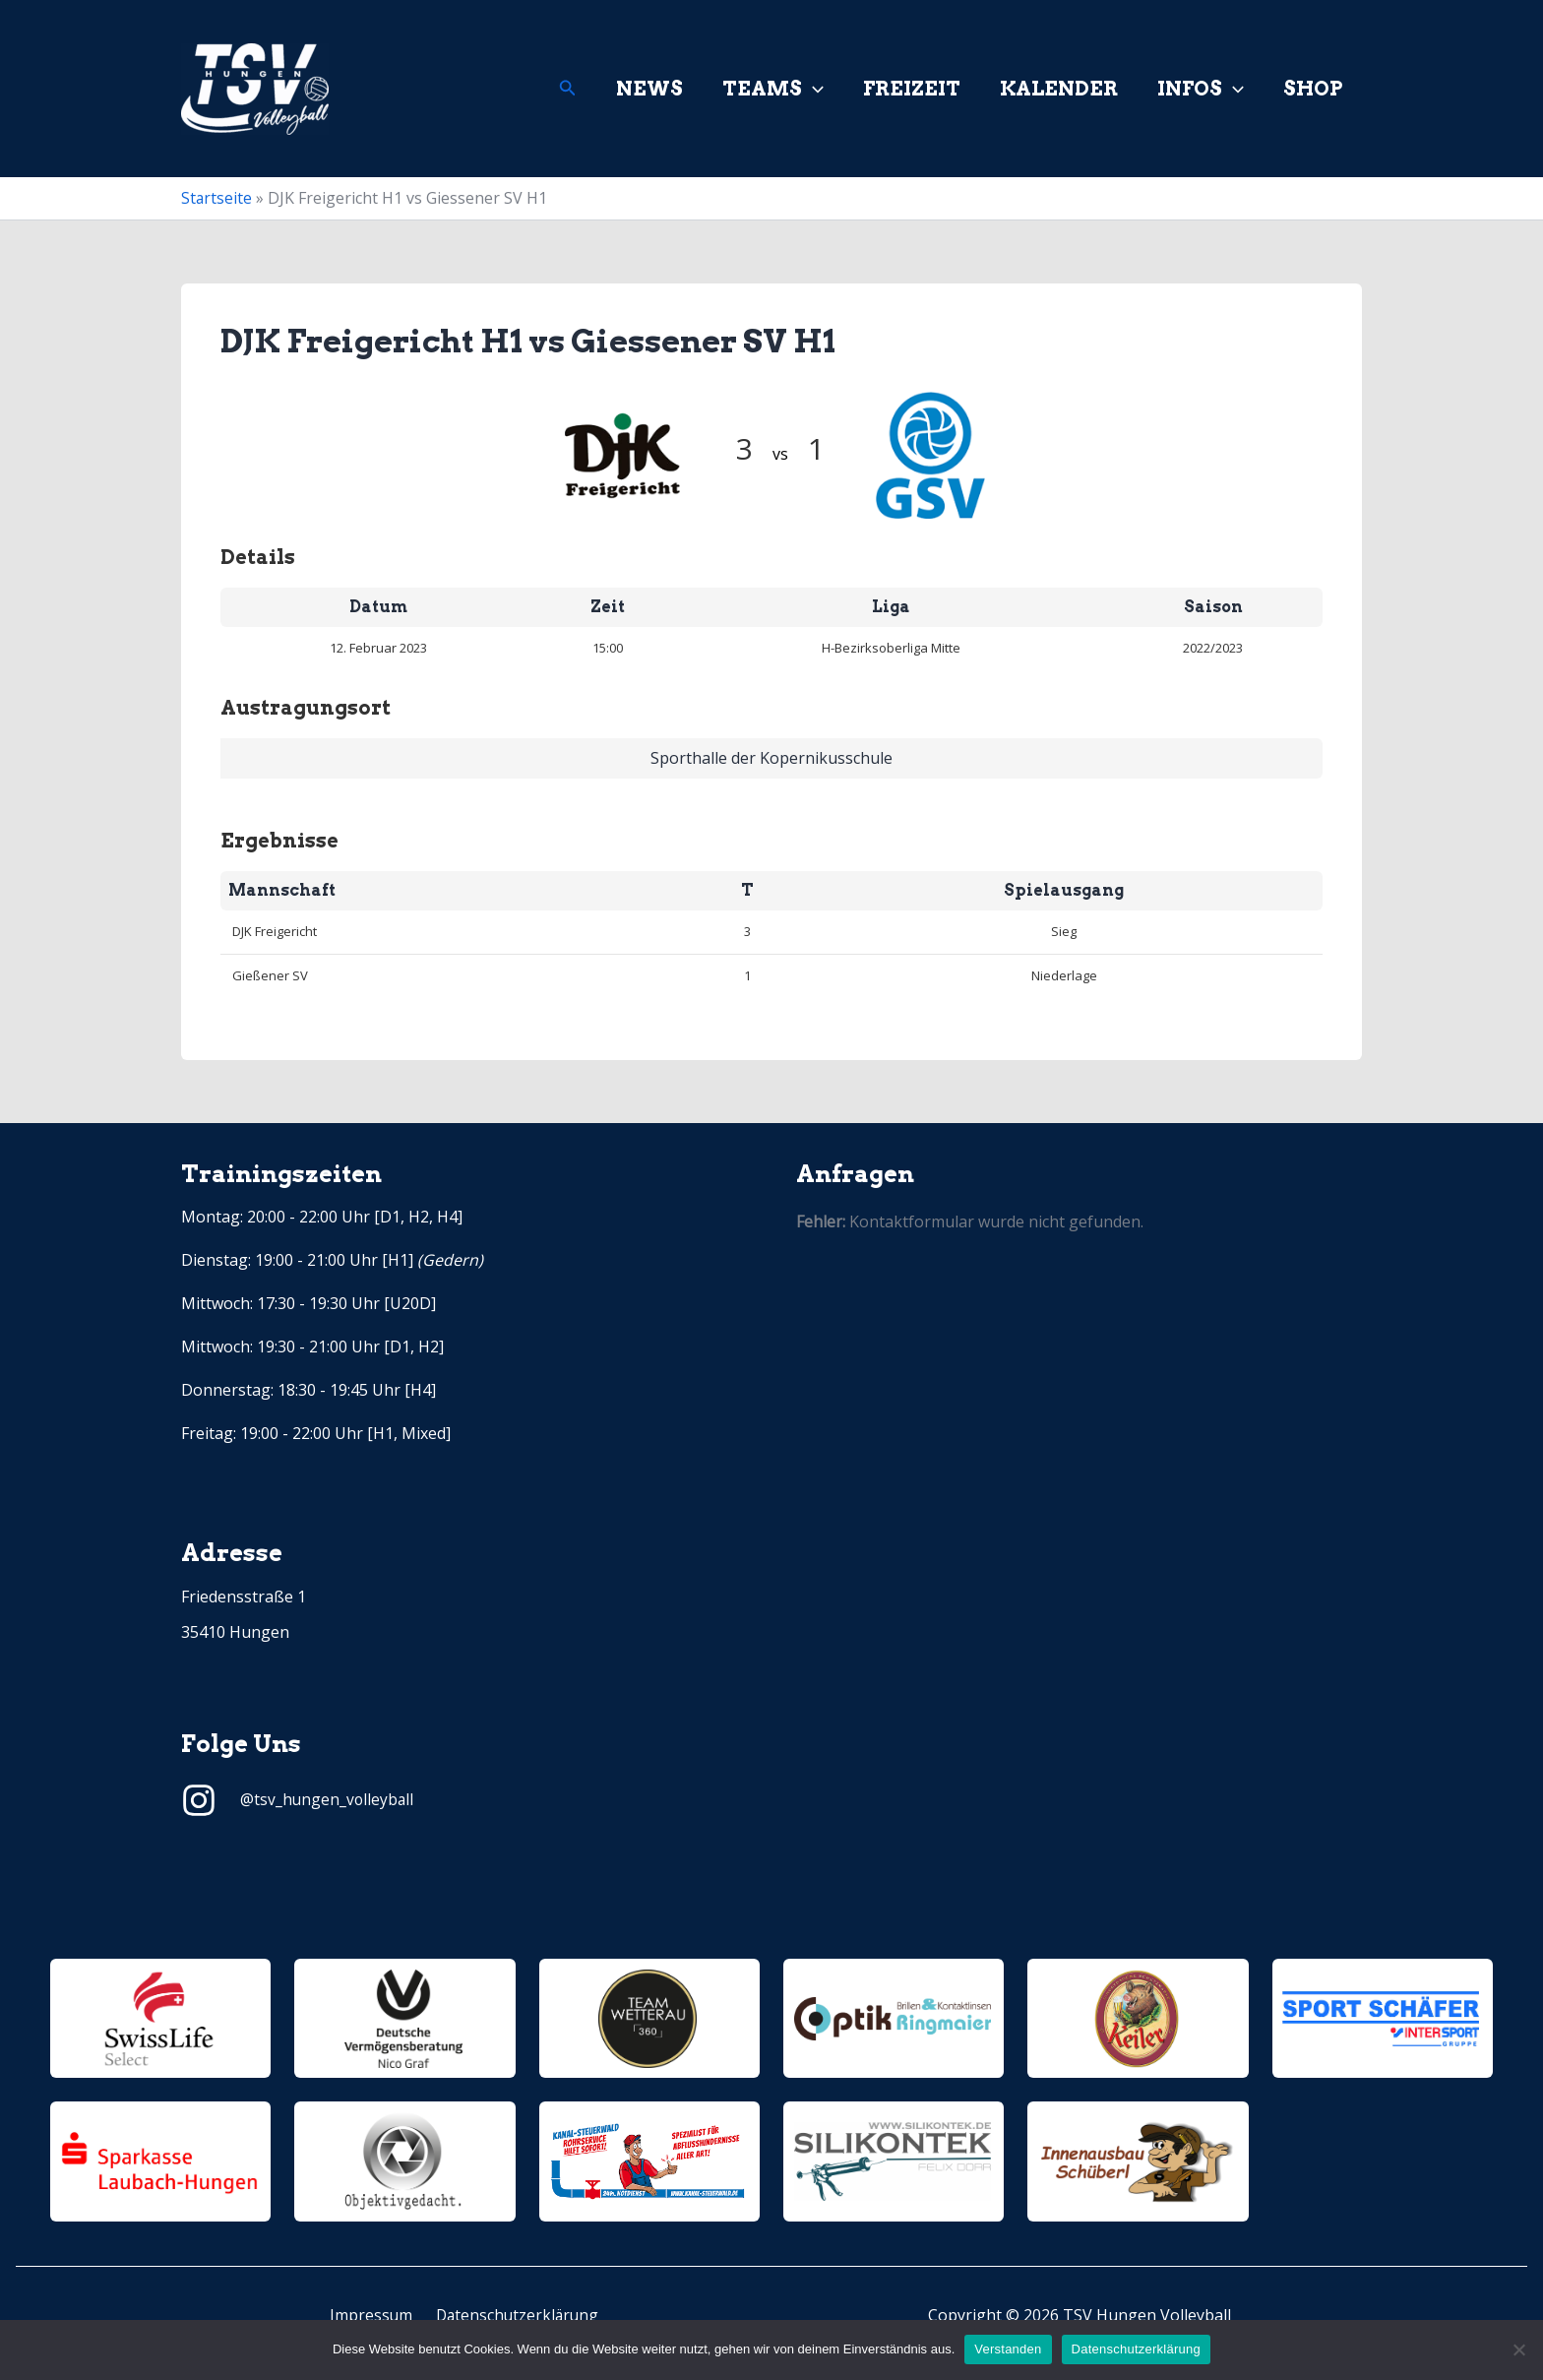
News (649, 88)
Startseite (217, 198)
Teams (773, 88)
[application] (813, 88)
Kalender (1059, 88)
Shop (1312, 88)
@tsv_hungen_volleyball (328, 1799)
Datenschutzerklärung (513, 2315)
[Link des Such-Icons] (568, 88)
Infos (1200, 88)
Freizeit (911, 88)
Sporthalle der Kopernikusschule (771, 758)
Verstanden (1007, 2349)
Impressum (372, 2315)
